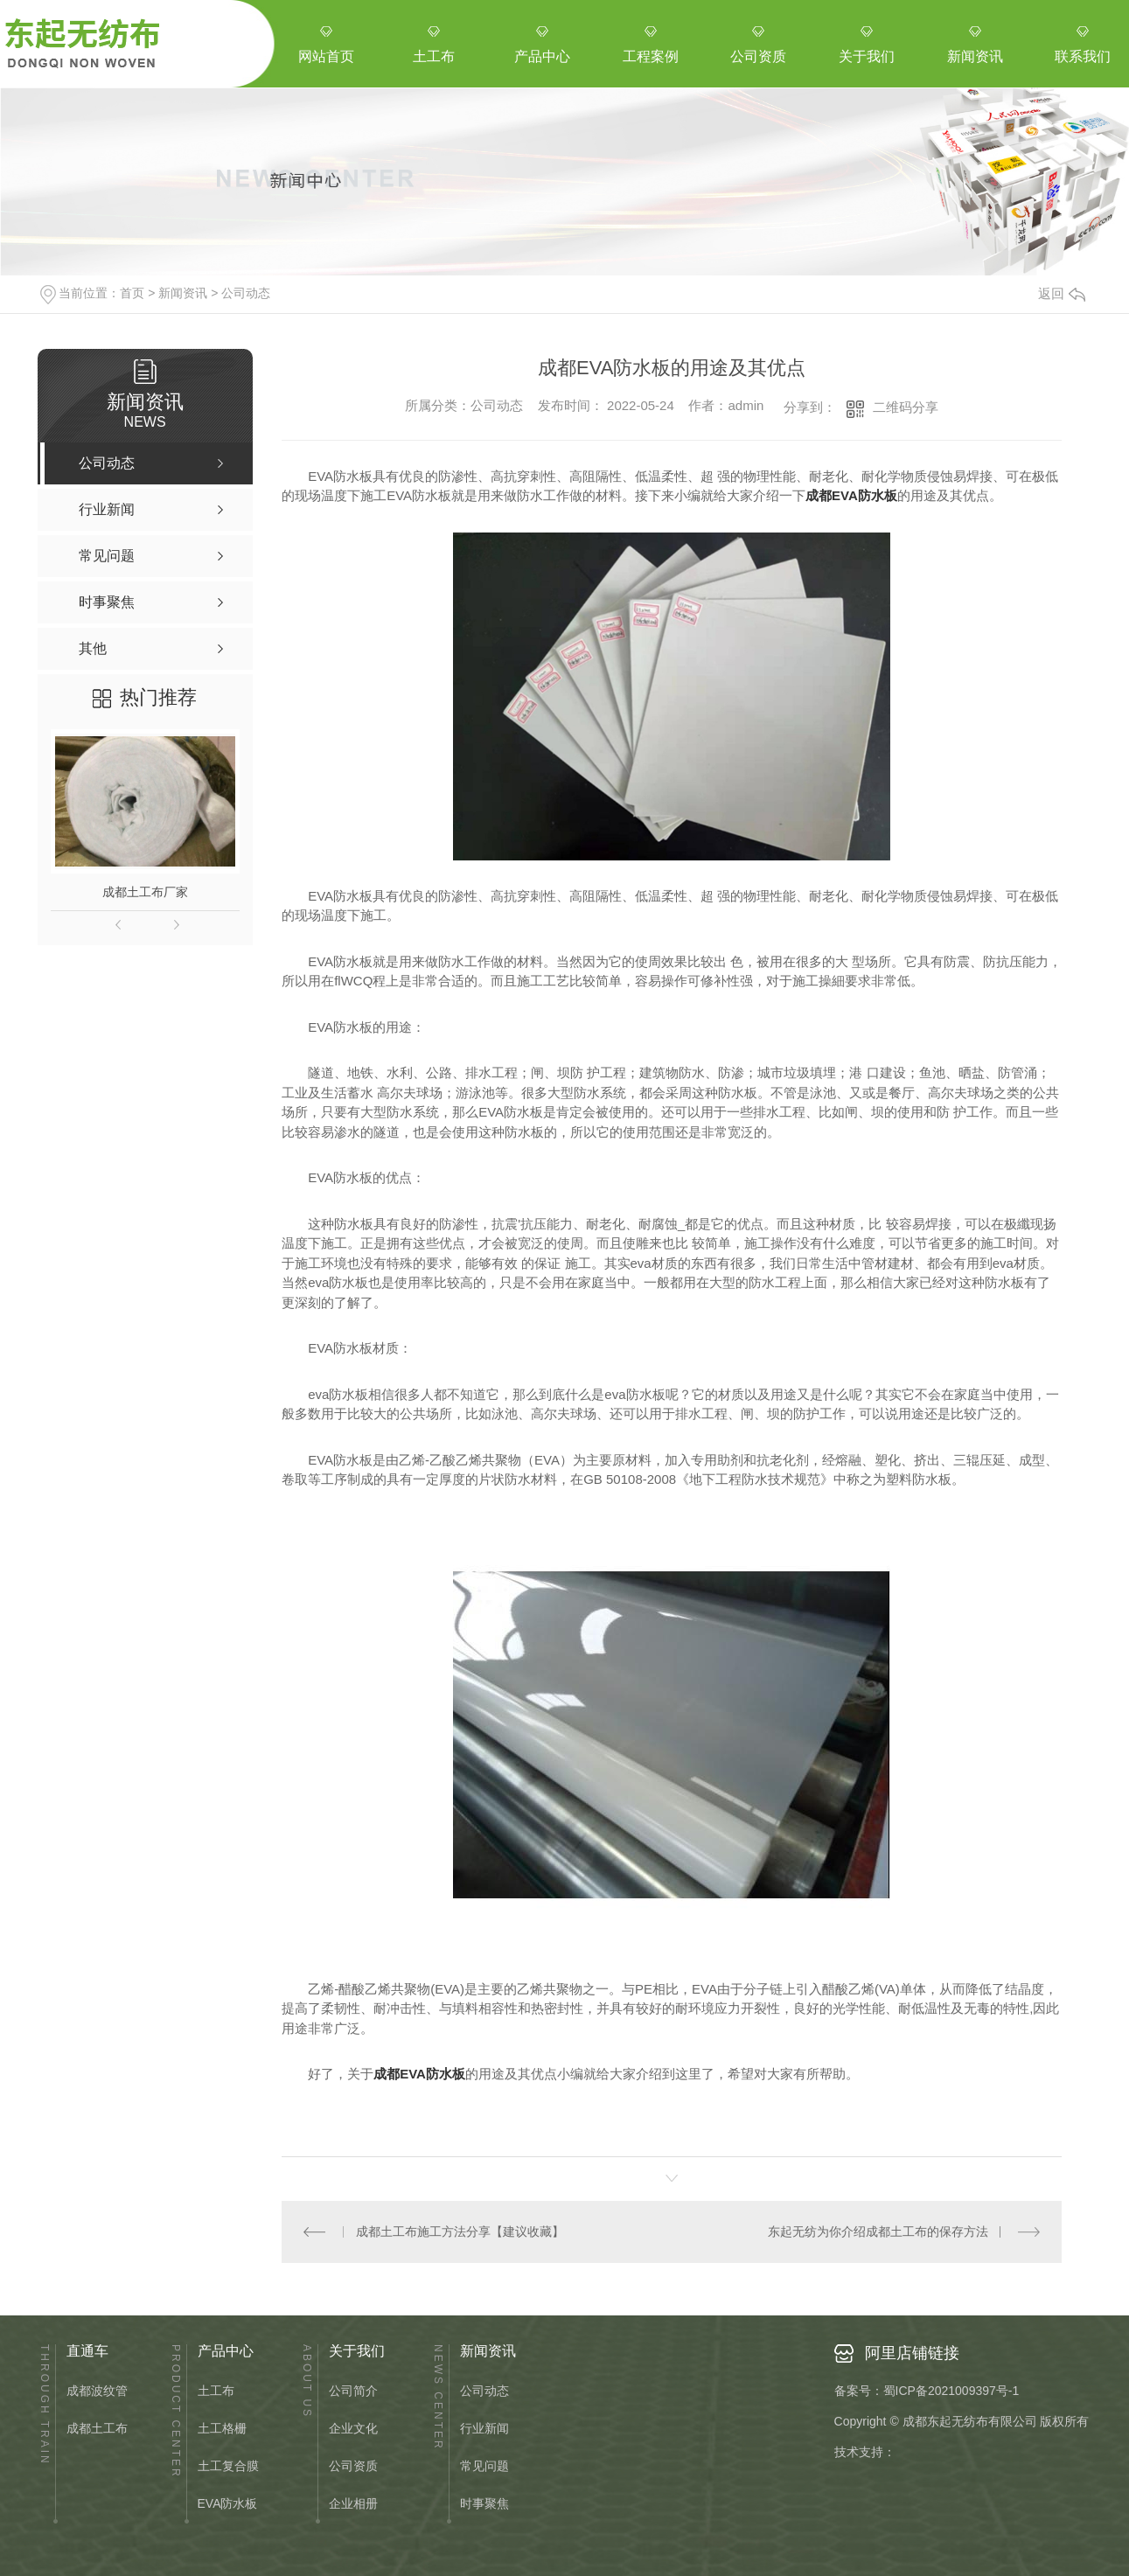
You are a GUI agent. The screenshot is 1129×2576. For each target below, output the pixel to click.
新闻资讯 (182, 293)
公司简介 (353, 2391)
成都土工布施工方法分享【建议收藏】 (460, 2231)
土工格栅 (222, 2428)
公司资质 (353, 2466)
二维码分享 (905, 407)
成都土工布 (97, 2428)
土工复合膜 (228, 2466)
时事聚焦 (484, 2503)
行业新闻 (484, 2428)
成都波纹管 (97, 2391)
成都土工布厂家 (145, 892)
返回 (1061, 293)
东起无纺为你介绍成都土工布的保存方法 (878, 2231)
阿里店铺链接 (912, 2353)
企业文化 (353, 2428)
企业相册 (353, 2503)
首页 (132, 293)
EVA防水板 (228, 2503)
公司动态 (245, 293)
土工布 (216, 2391)
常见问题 (484, 2466)
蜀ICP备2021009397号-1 (951, 2391)
